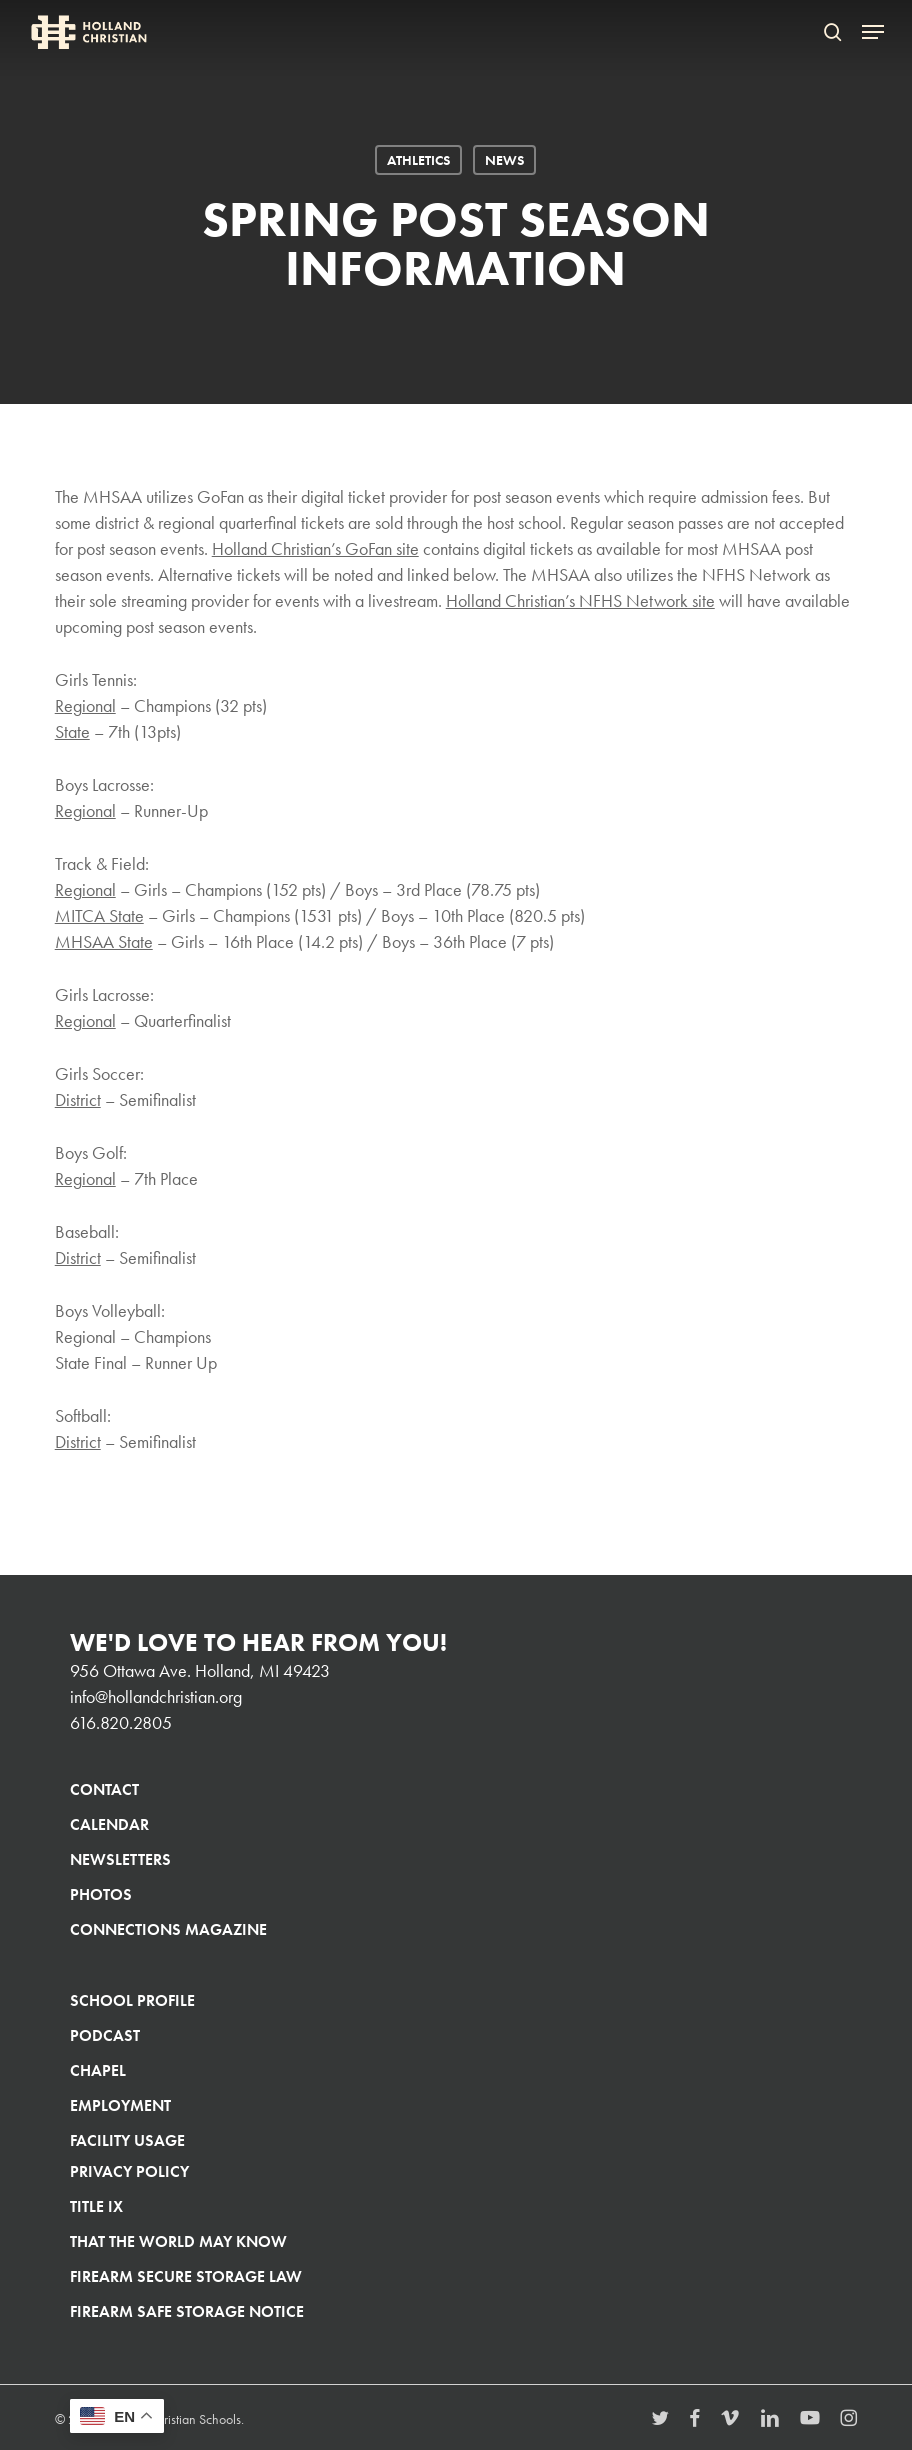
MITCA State (99, 915)
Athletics (418, 160)
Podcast (105, 2035)
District (78, 1099)
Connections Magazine (168, 1929)
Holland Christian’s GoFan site (315, 548)
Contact (104, 1789)
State (72, 731)
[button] (873, 32)
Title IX (96, 2206)
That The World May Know (178, 2241)
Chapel (98, 2070)
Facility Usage (127, 2140)
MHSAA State (104, 941)
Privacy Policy (129, 2171)
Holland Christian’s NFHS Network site (580, 600)
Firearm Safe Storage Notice (187, 2311)
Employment (120, 2105)
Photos (101, 1894)
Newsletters (120, 1859)
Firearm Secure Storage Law (186, 2276)
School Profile (132, 2000)
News (504, 160)
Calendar (109, 1824)
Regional (85, 705)
